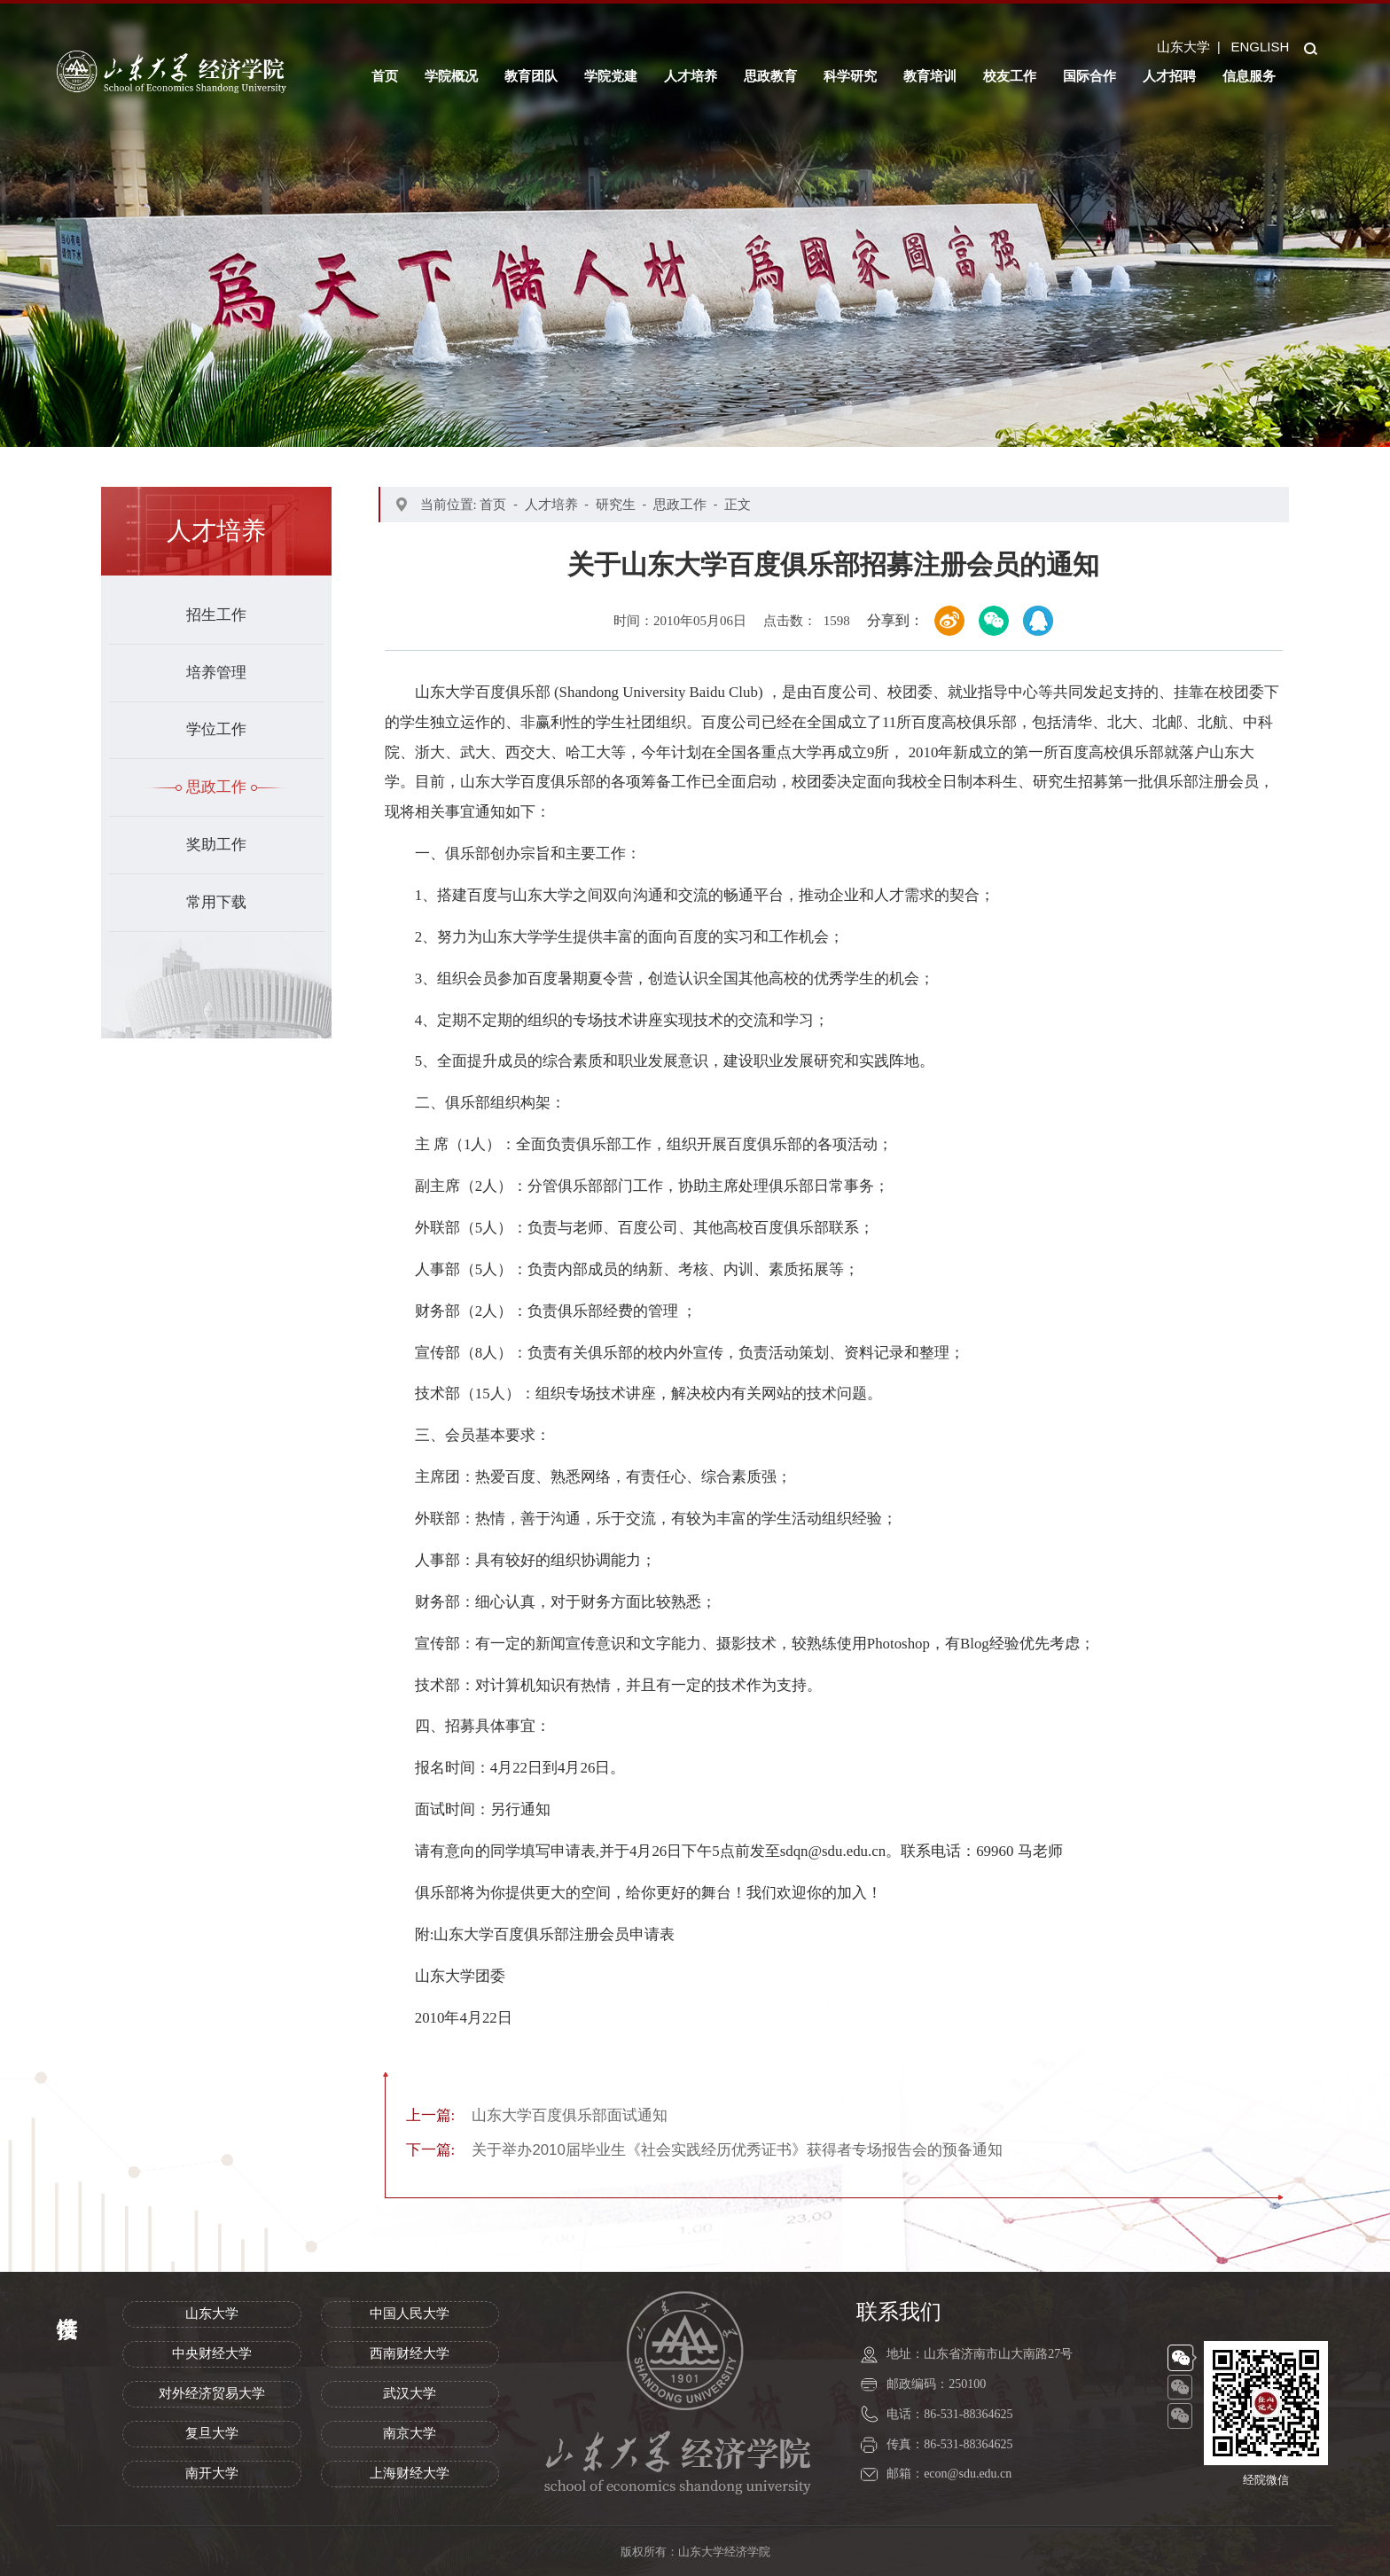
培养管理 (216, 672)
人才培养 (690, 75)
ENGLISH (1259, 46)
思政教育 (770, 75)
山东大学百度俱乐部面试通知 (537, 2115)
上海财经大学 (409, 2473)
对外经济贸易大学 (212, 2393)
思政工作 (216, 787)
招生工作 (216, 615)
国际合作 (1089, 75)
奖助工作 (216, 844)
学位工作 (216, 729)
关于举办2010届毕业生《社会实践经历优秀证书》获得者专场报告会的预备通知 (704, 2149)
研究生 (616, 504)
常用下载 (216, 902)
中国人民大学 (409, 2313)
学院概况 (451, 75)
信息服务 (1249, 75)
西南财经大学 (409, 2353)
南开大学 (211, 2473)
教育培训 (930, 75)
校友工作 (1009, 75)
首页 (384, 75)
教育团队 (531, 75)
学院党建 (610, 75)
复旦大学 (211, 2433)
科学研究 (850, 75)
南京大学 (409, 2433)
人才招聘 (1169, 75)
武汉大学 (409, 2393)
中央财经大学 (212, 2353)
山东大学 (1183, 46)
